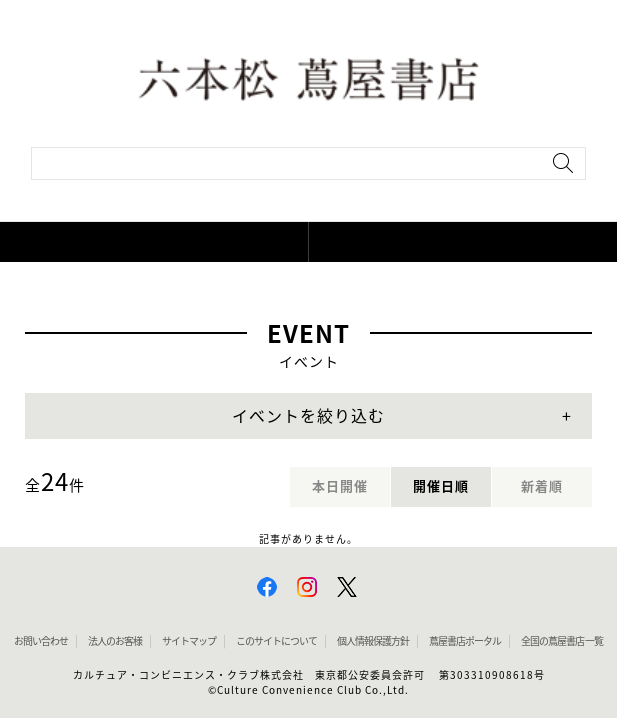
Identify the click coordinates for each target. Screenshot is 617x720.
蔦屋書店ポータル (465, 641)
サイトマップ (189, 641)
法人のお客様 (115, 641)
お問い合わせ (41, 641)
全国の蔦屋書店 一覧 (562, 641)
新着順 (542, 486)
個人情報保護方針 (373, 641)
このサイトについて (276, 641)
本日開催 (340, 486)
